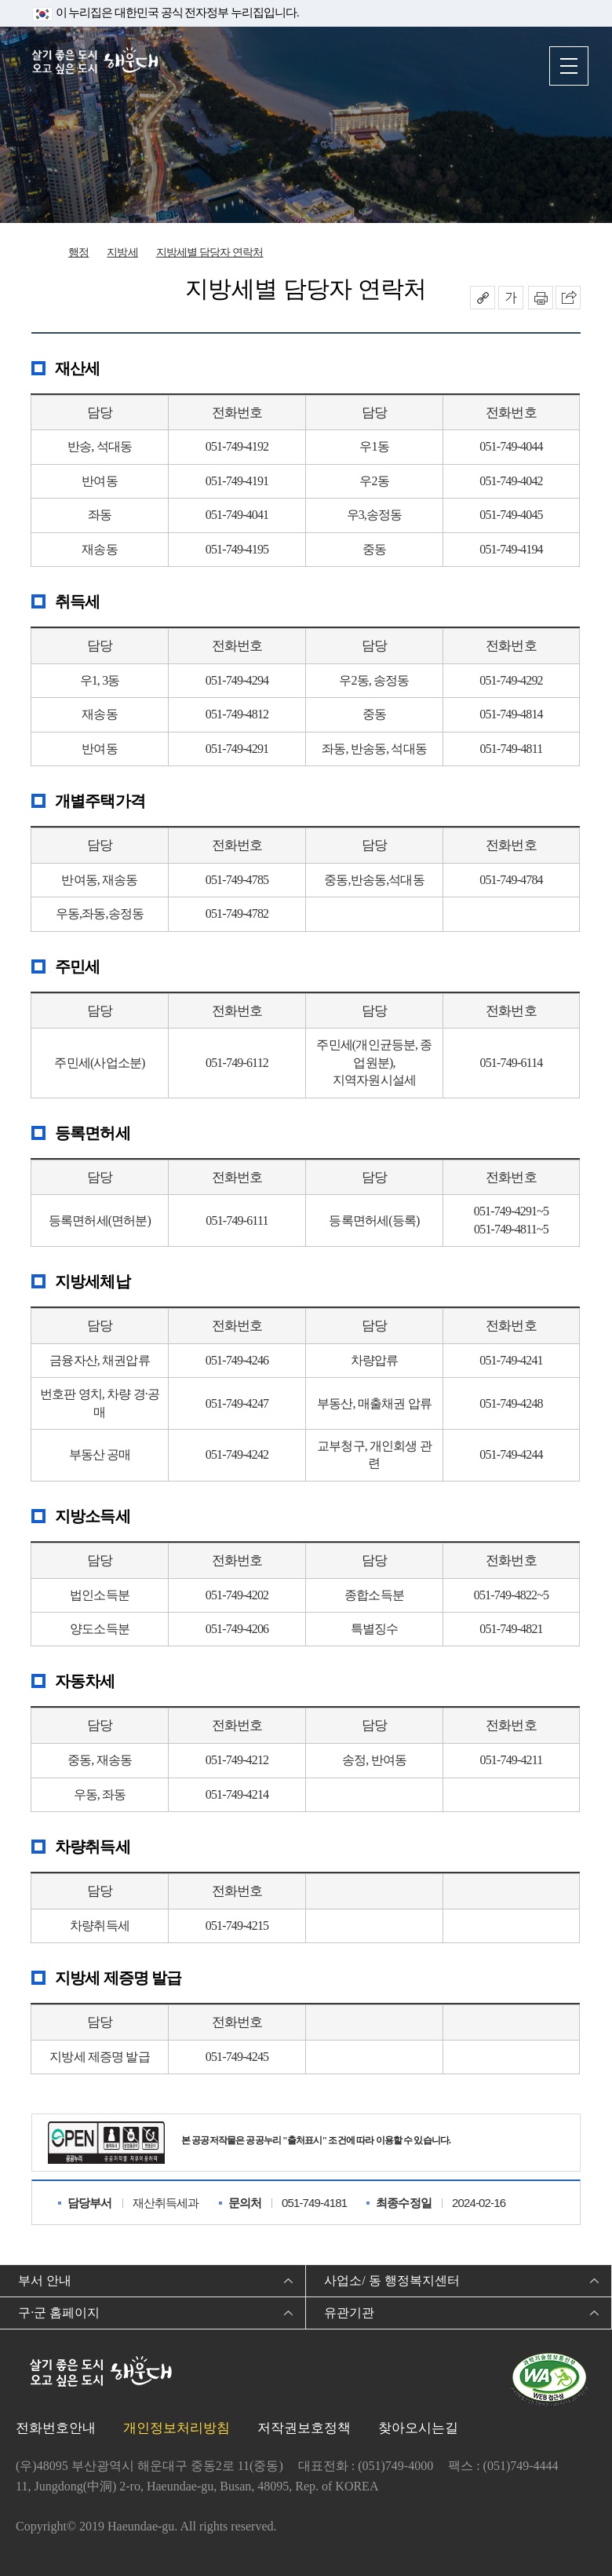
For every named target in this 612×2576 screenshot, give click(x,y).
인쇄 (540, 297)
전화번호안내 (56, 2428)
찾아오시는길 (418, 2428)
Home (42, 254)
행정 (78, 252)
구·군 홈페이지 (59, 2312)
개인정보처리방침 (176, 2428)
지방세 (122, 252)
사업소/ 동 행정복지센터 (391, 2280)
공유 (482, 297)
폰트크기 (510, 297)
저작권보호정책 (304, 2428)
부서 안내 (44, 2280)
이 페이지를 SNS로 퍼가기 (568, 297)
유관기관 (349, 2312)
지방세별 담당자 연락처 (210, 252)
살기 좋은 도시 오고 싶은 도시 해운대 (98, 64)
